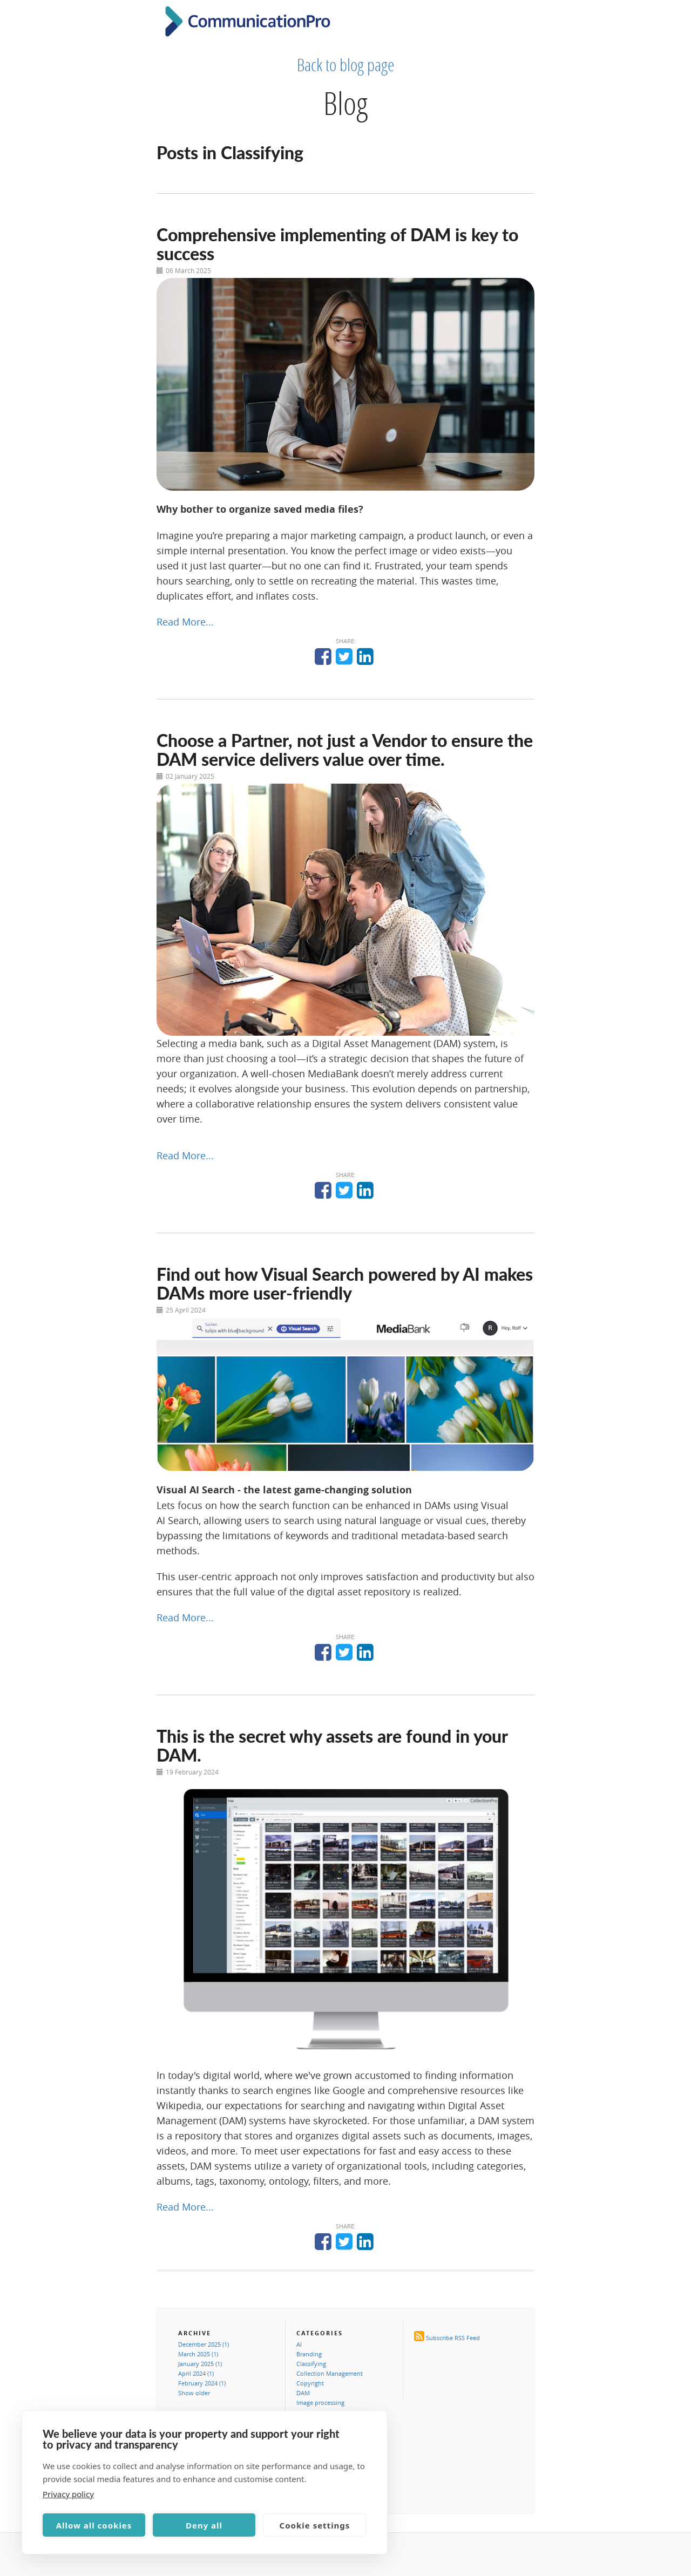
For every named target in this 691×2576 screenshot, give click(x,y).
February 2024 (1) (202, 2383)
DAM (303, 2393)
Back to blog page (346, 64)
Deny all (204, 2525)
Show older (194, 2393)
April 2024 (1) (196, 2373)
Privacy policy (68, 2494)
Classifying (311, 2364)
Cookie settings (315, 2525)
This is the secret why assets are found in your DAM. (332, 1745)
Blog (345, 103)
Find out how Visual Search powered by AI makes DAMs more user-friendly (345, 1283)
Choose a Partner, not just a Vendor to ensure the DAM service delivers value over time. (345, 750)
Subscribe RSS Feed (453, 2338)
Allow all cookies (94, 2525)
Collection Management (329, 2373)
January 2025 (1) (200, 2364)
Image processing (320, 2402)
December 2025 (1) (203, 2344)
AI (299, 2344)
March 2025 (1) (198, 2354)
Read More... (185, 621)
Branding (309, 2354)
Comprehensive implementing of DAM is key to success (337, 244)
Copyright (310, 2383)
